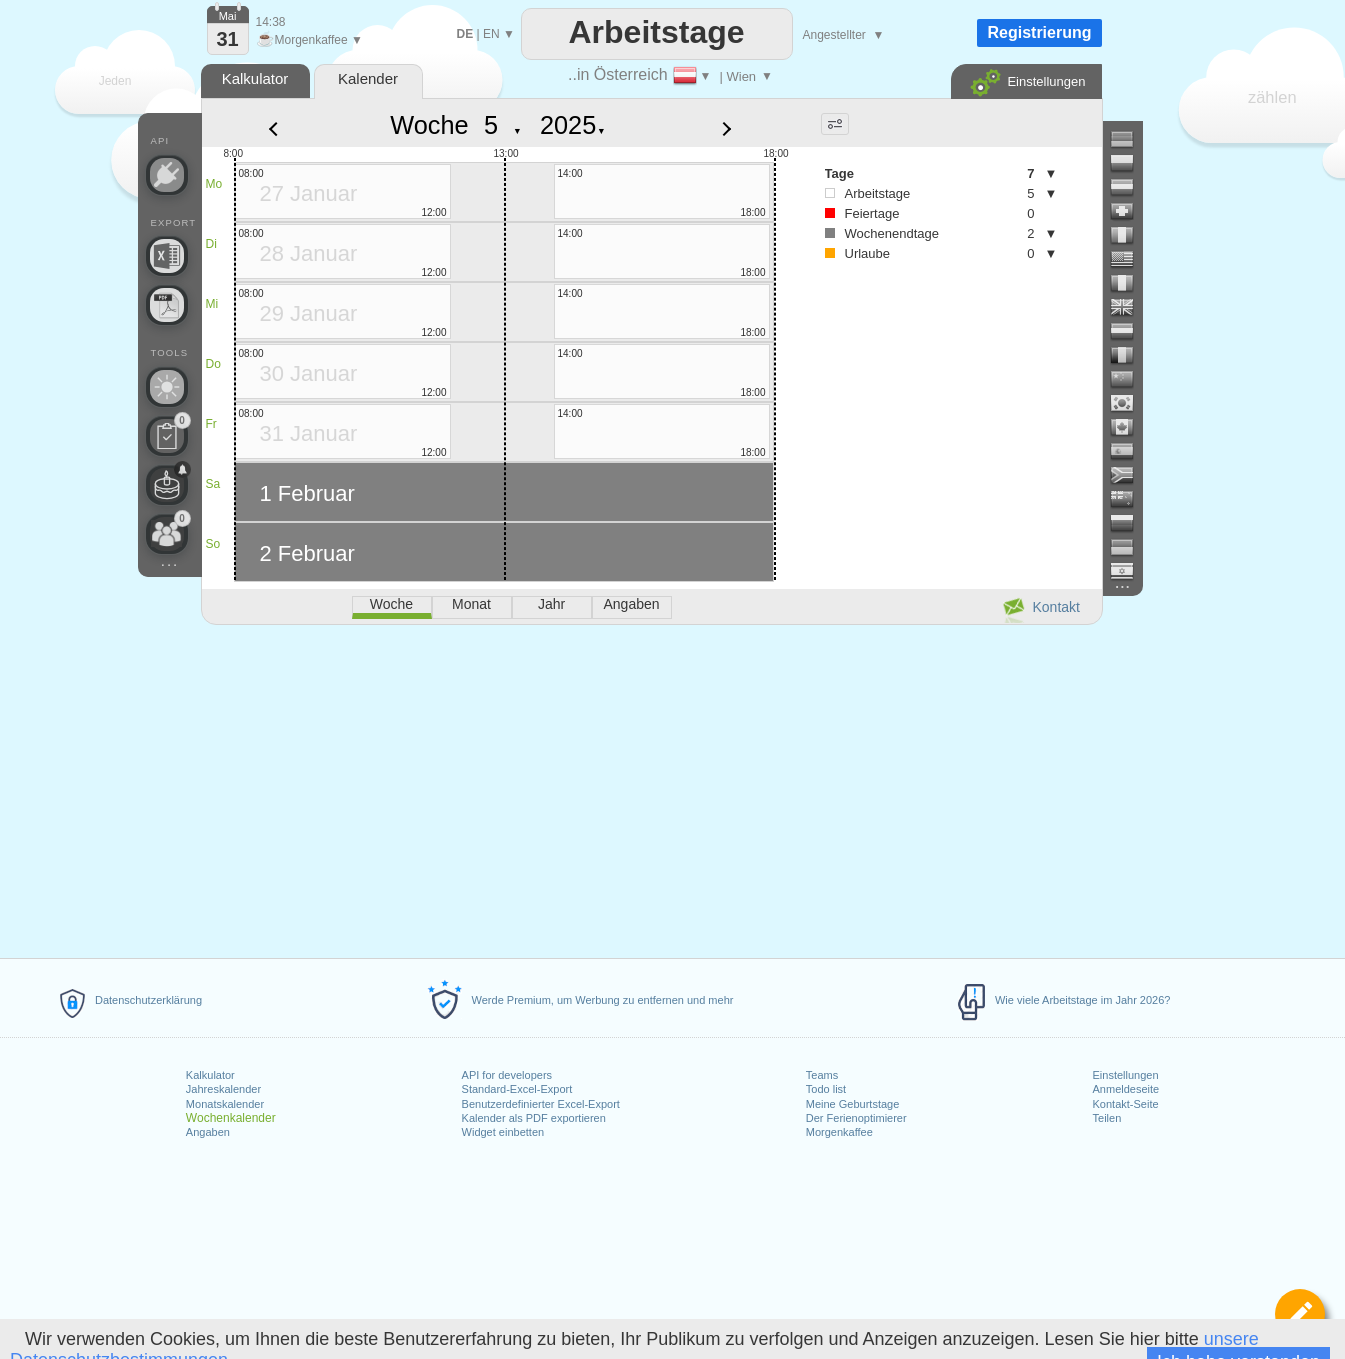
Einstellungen (1126, 1075)
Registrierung (1039, 32)
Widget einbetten (503, 1132)
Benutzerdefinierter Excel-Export (541, 1104)
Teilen (1107, 1118)
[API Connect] (167, 175)
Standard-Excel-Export (517, 1089)
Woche (429, 125)
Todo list (826, 1089)
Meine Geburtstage (853, 1104)
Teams (822, 1075)
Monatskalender (225, 1104)
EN (491, 34)
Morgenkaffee (839, 1132)
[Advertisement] (651, 788)
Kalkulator (210, 1075)
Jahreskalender (223, 1089)
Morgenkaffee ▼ (309, 40)
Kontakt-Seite (1126, 1104)
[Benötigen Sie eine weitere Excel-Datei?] (167, 256)
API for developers (507, 1075)
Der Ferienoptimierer (856, 1118)
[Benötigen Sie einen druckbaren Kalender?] (167, 305)
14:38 (271, 22)
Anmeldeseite (1126, 1089)
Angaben (208, 1132)
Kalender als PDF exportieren (534, 1118)
